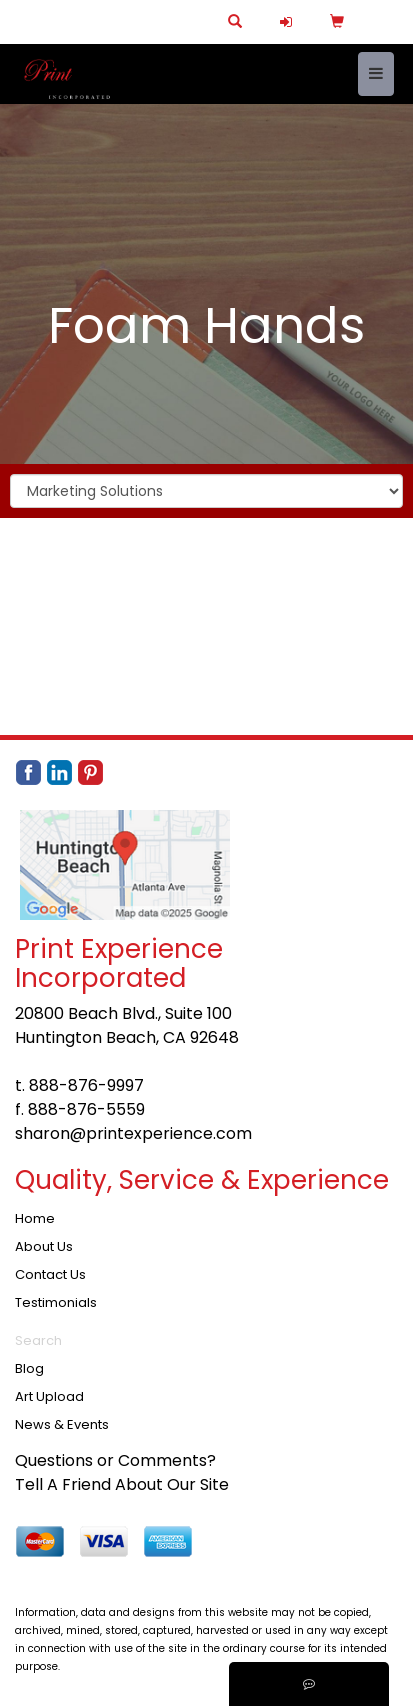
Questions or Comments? (115, 1460)
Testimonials (56, 1302)
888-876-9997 (86, 1085)
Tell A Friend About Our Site (122, 1484)
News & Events (62, 1424)
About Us (44, 1246)
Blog (29, 1368)
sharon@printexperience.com (133, 1133)
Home (35, 1218)
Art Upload (49, 1396)
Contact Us (50, 1274)
